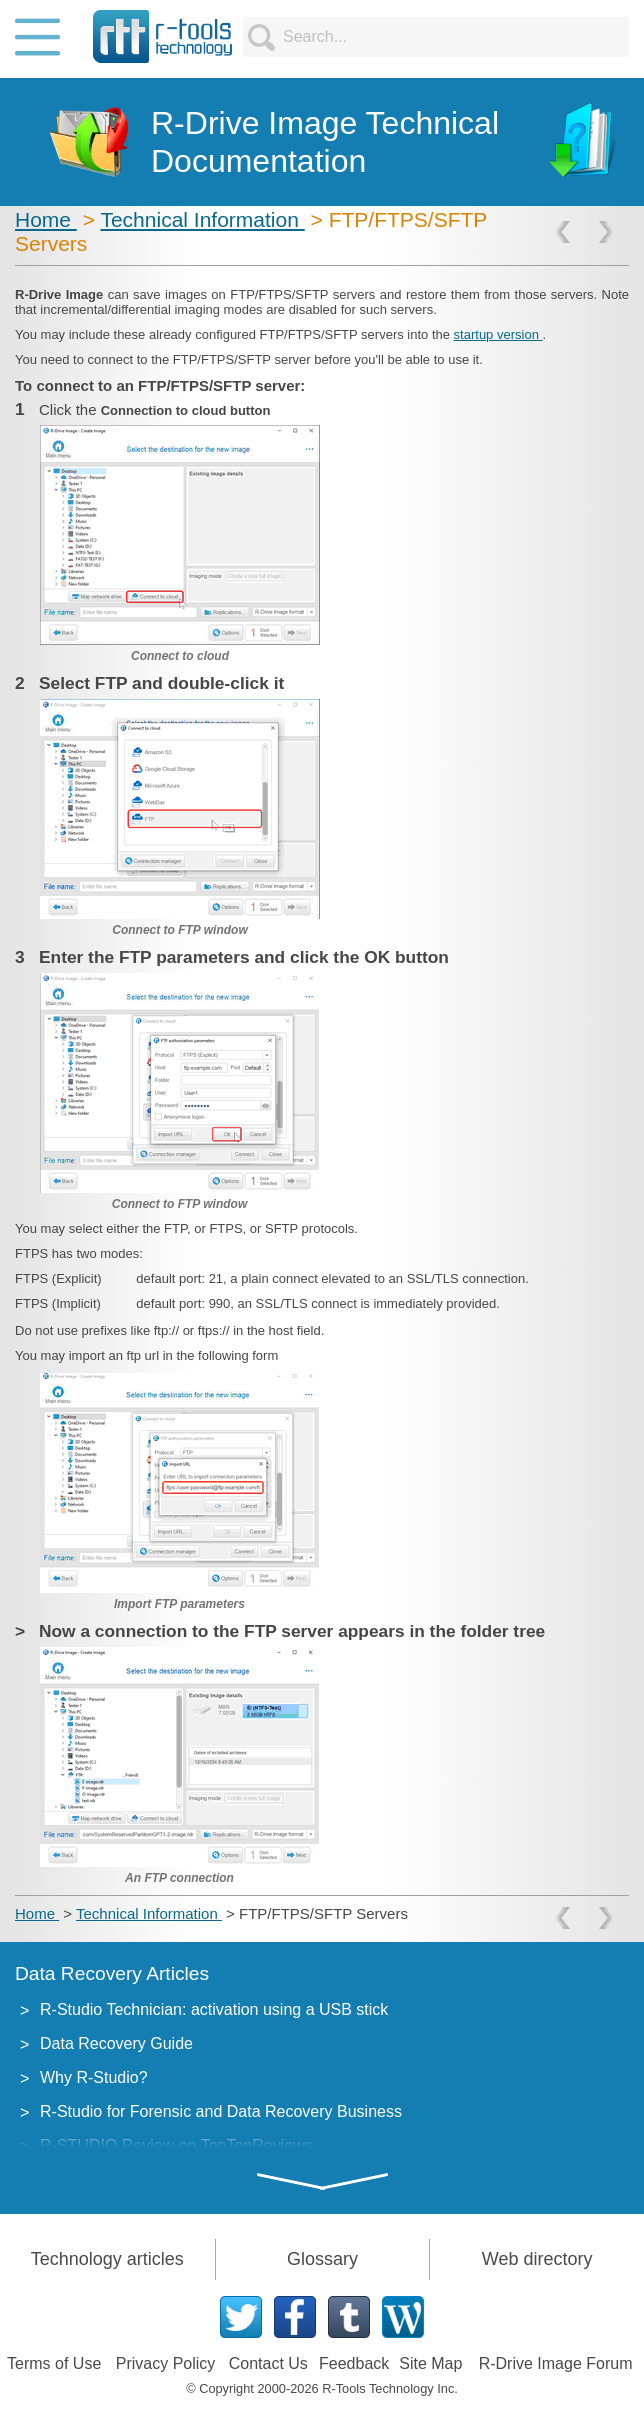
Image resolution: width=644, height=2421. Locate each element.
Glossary (322, 2259)
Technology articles (107, 2259)
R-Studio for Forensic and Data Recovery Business (221, 2111)
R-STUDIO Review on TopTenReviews (176, 2145)
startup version (498, 334)
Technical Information (202, 219)
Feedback (354, 2363)
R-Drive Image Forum (556, 2363)
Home (46, 219)
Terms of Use (54, 2363)
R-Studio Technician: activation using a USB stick (214, 2009)
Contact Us (268, 2363)
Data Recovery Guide (116, 2043)
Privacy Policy (166, 2363)
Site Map (430, 2363)
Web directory (537, 2259)
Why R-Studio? (94, 2077)
